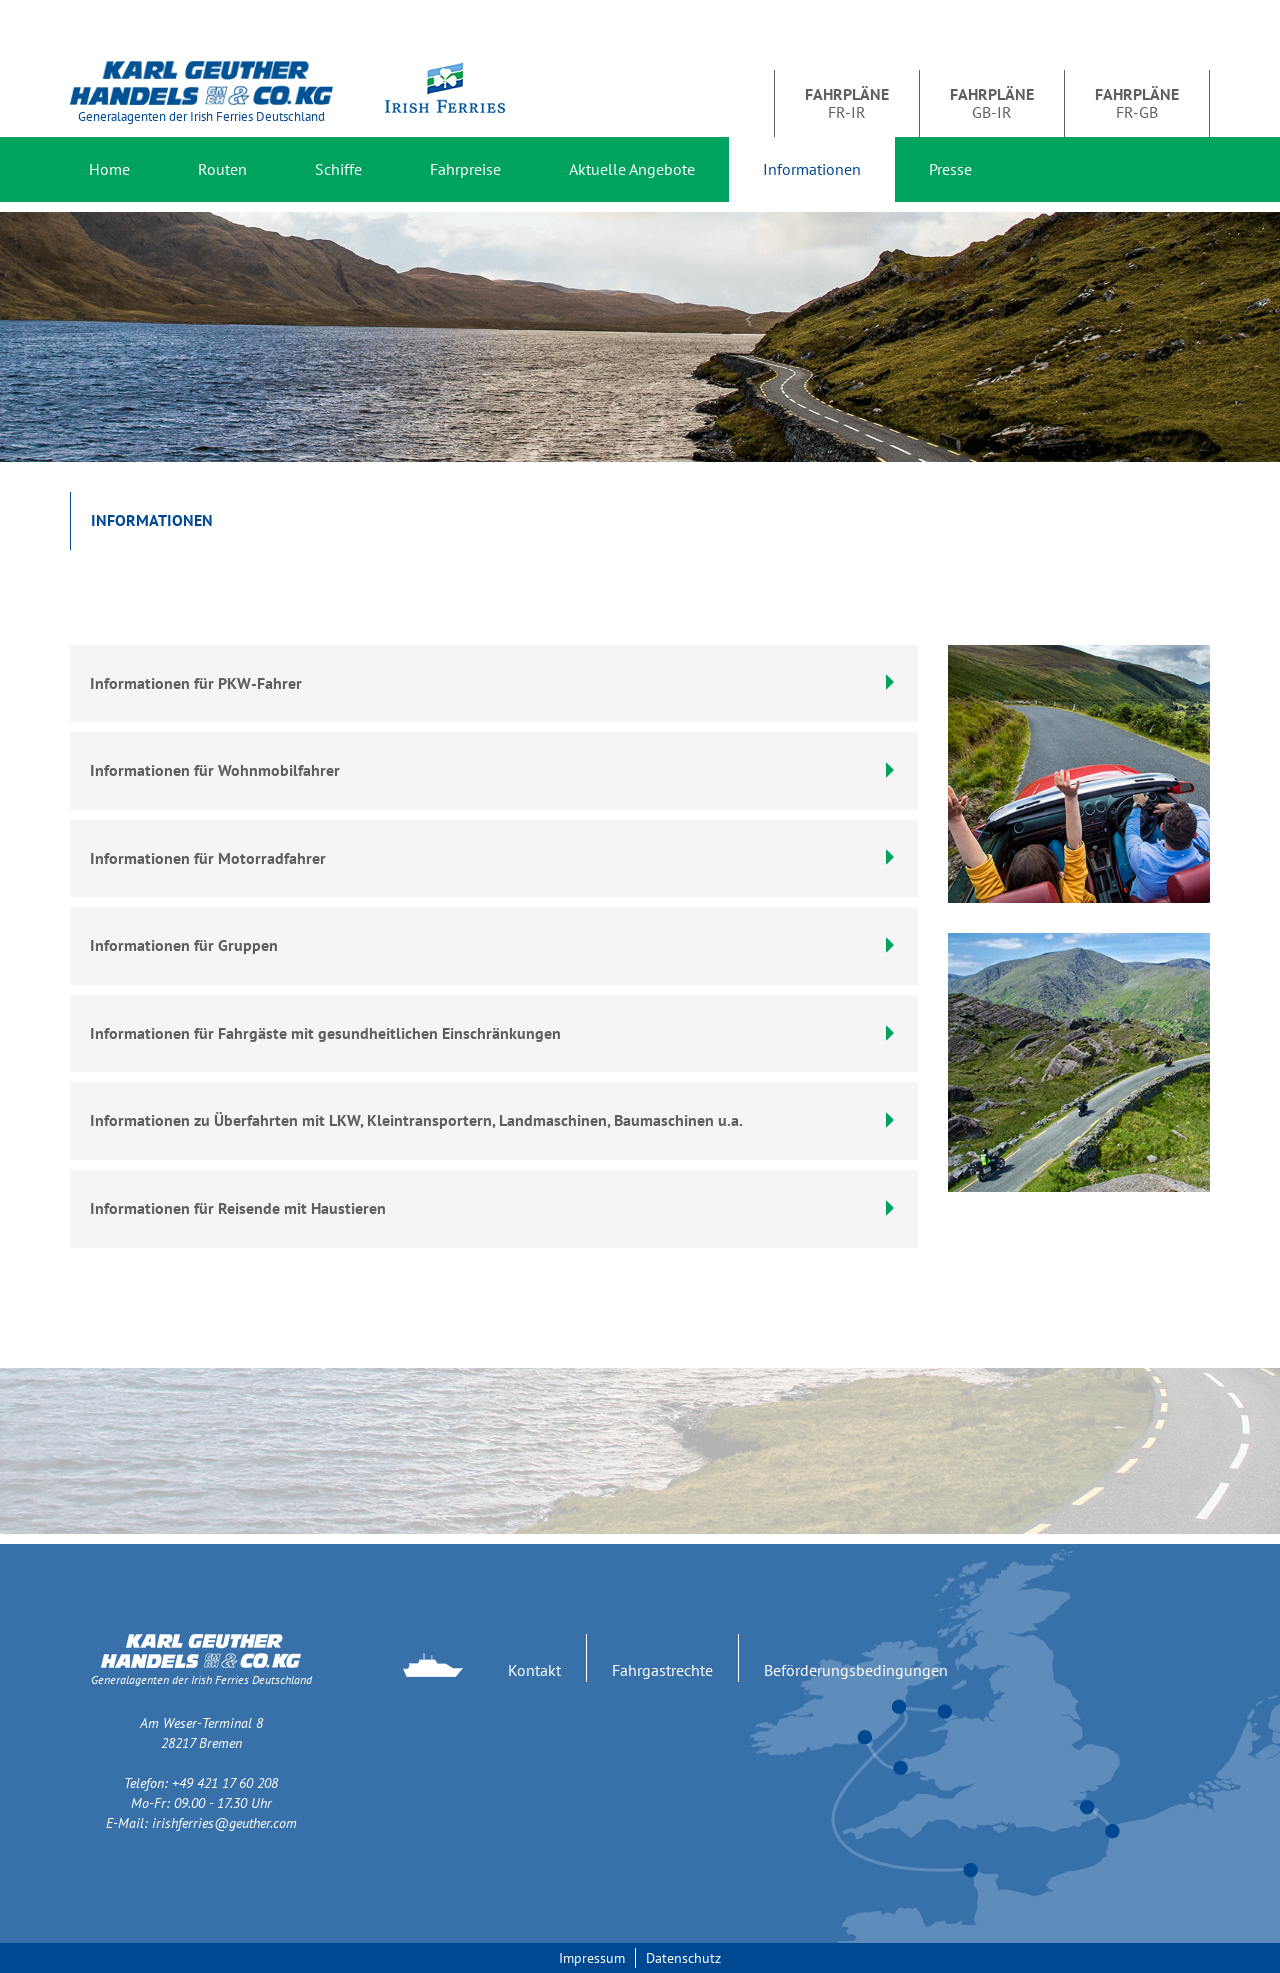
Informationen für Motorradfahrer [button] (494, 858)
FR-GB (1137, 103)
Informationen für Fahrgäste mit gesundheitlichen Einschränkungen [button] (494, 1033)
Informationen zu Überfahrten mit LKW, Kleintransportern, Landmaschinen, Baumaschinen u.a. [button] (494, 1120)
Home (109, 169)
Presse (950, 169)
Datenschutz (683, 1958)
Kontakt (534, 1670)
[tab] (494, 771)
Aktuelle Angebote (632, 169)
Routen (222, 169)
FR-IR (847, 103)
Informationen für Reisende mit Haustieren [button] (494, 1208)
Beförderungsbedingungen (856, 1670)
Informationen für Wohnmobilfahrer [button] (494, 770)
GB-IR (992, 103)
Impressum (592, 1958)
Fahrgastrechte (662, 1670)
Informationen (812, 169)
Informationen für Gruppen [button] (494, 945)
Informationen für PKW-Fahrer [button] (494, 683)
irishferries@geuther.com (224, 1823)
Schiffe (338, 169)
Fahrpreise (465, 169)
